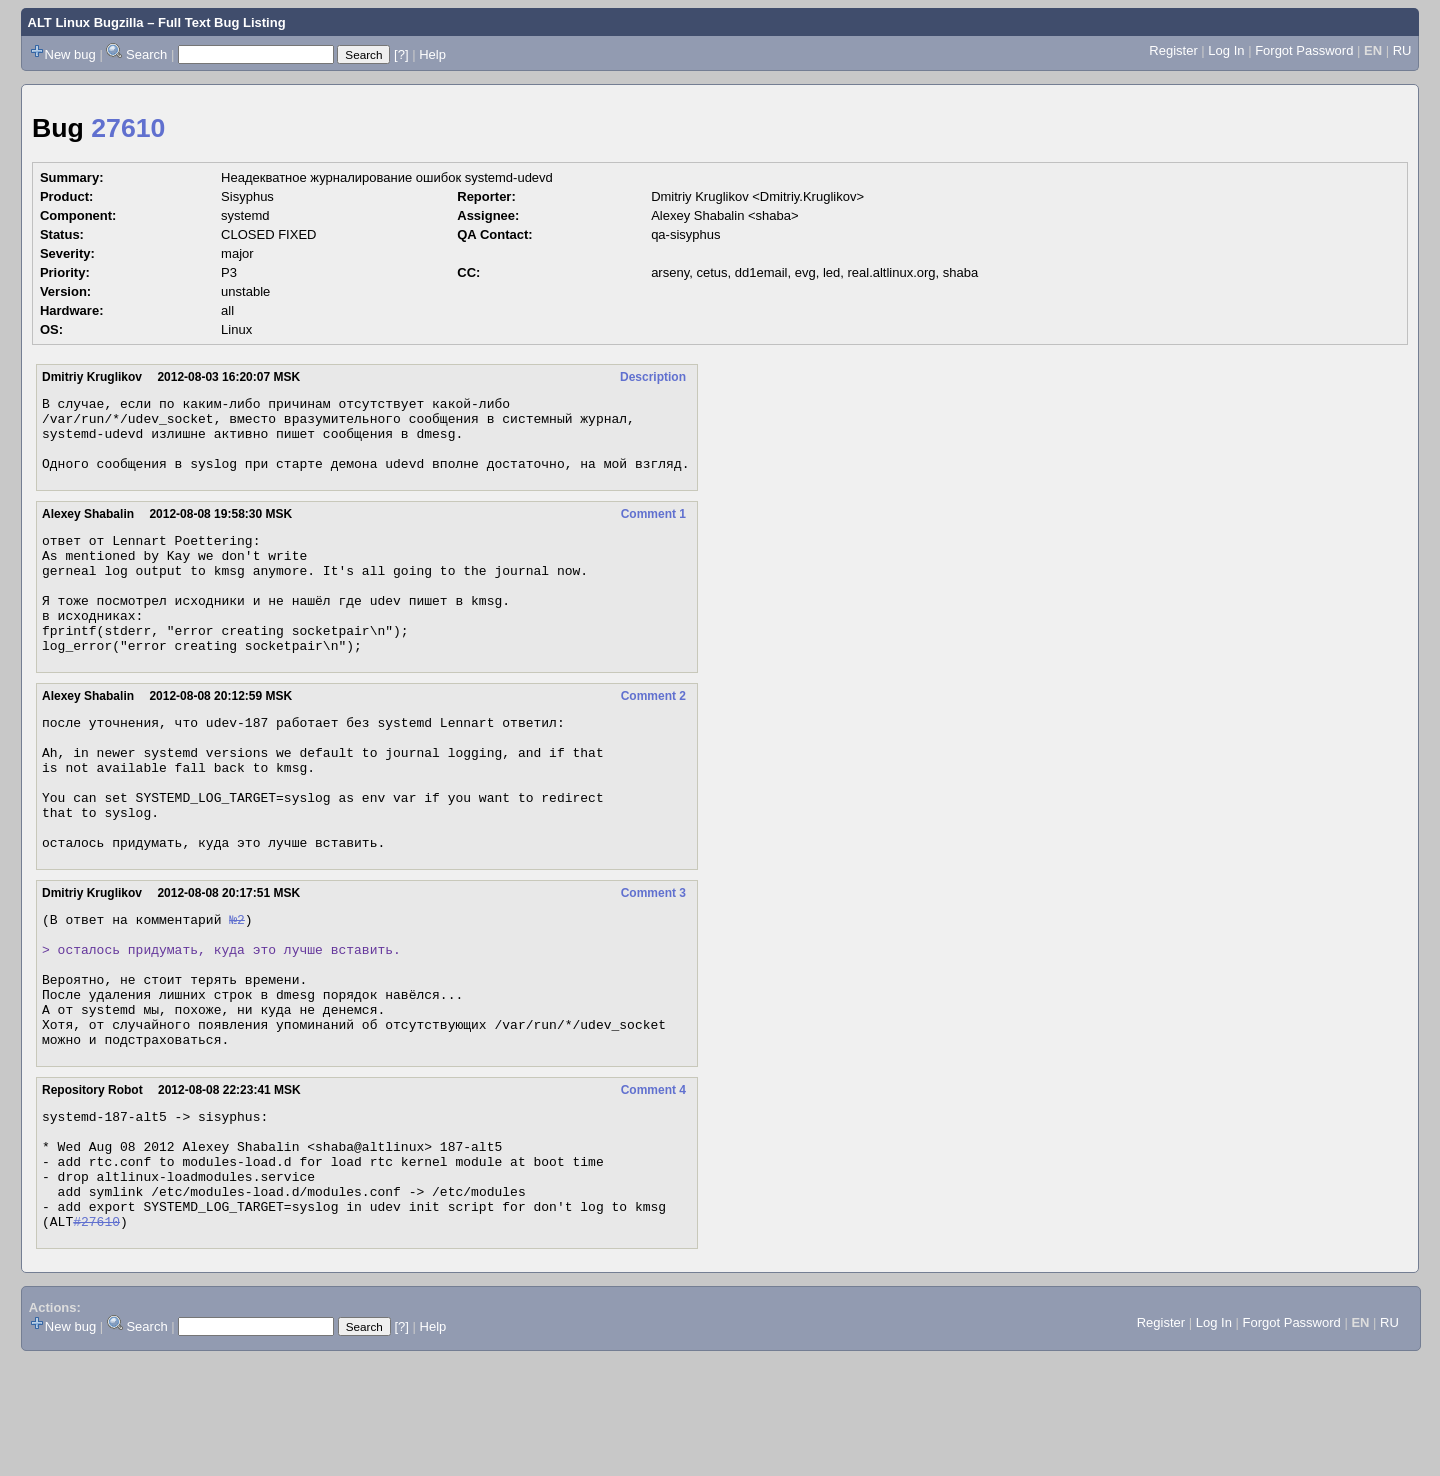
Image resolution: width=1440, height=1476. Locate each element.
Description (653, 377)
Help (432, 54)
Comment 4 (653, 1183)
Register (1173, 50)
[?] (401, 54)
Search (146, 54)
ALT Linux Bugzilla (86, 22)
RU (1402, 50)
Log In (1226, 50)
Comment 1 (653, 529)
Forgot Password (1304, 50)
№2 (237, 988)
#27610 (96, 1338)
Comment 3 (653, 959)
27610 (128, 128)
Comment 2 (653, 735)
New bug (70, 54)
